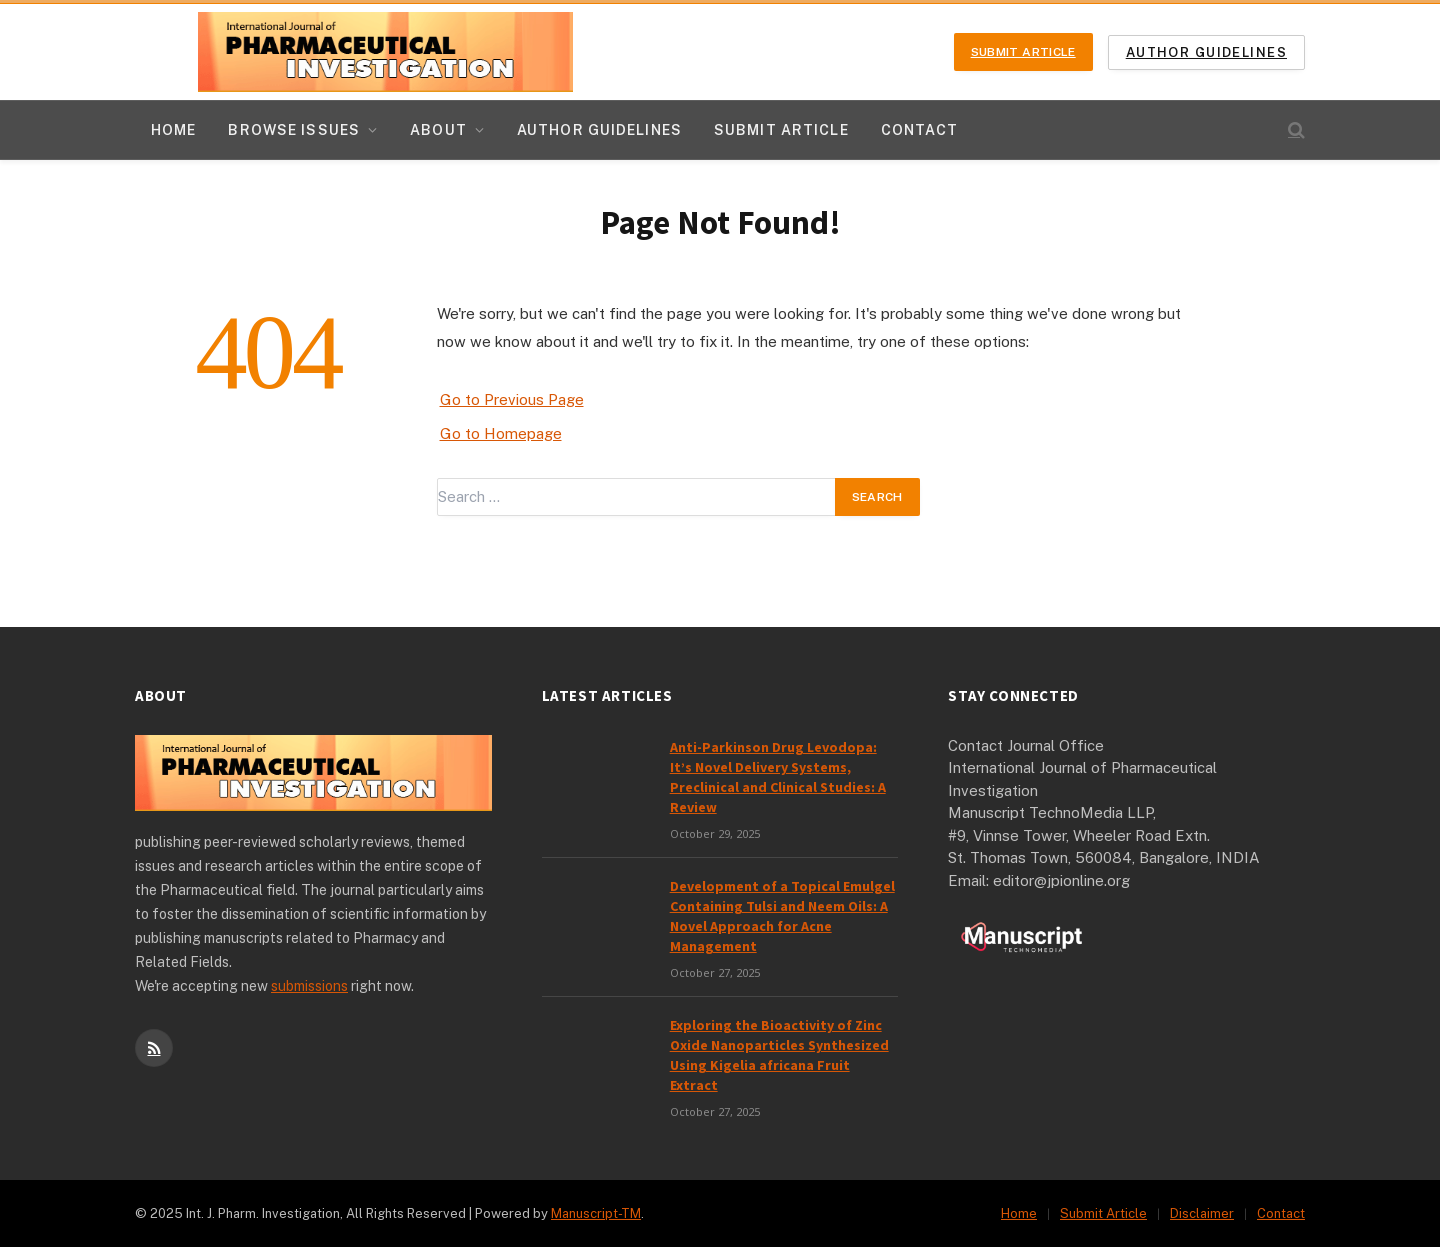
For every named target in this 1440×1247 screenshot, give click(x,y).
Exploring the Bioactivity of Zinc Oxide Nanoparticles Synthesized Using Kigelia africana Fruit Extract (779, 1055)
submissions (309, 986)
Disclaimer (1202, 1213)
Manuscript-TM (596, 1213)
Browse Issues (294, 130)
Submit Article (1023, 52)
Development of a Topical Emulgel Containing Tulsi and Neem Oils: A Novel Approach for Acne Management (782, 916)
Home (173, 130)
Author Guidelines (1206, 52)
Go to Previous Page (512, 399)
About (438, 130)
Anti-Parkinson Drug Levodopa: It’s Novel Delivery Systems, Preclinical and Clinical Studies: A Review (778, 777)
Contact (920, 130)
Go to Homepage (501, 433)
